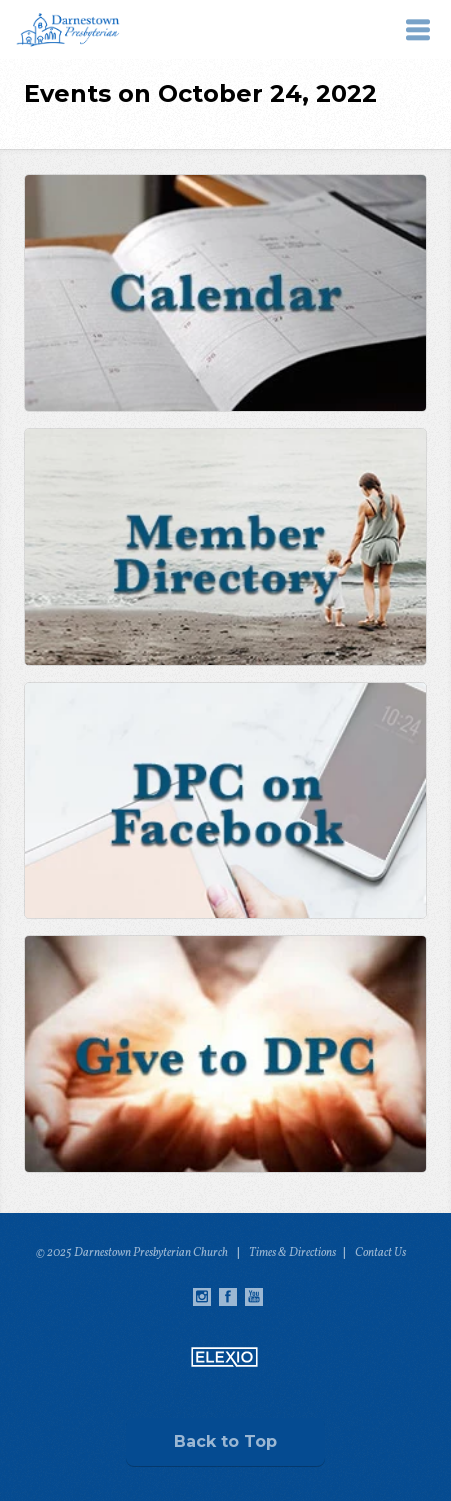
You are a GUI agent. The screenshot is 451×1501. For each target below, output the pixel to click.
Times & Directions (292, 1253)
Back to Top (225, 1441)
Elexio (224, 1357)
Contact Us (380, 1253)
